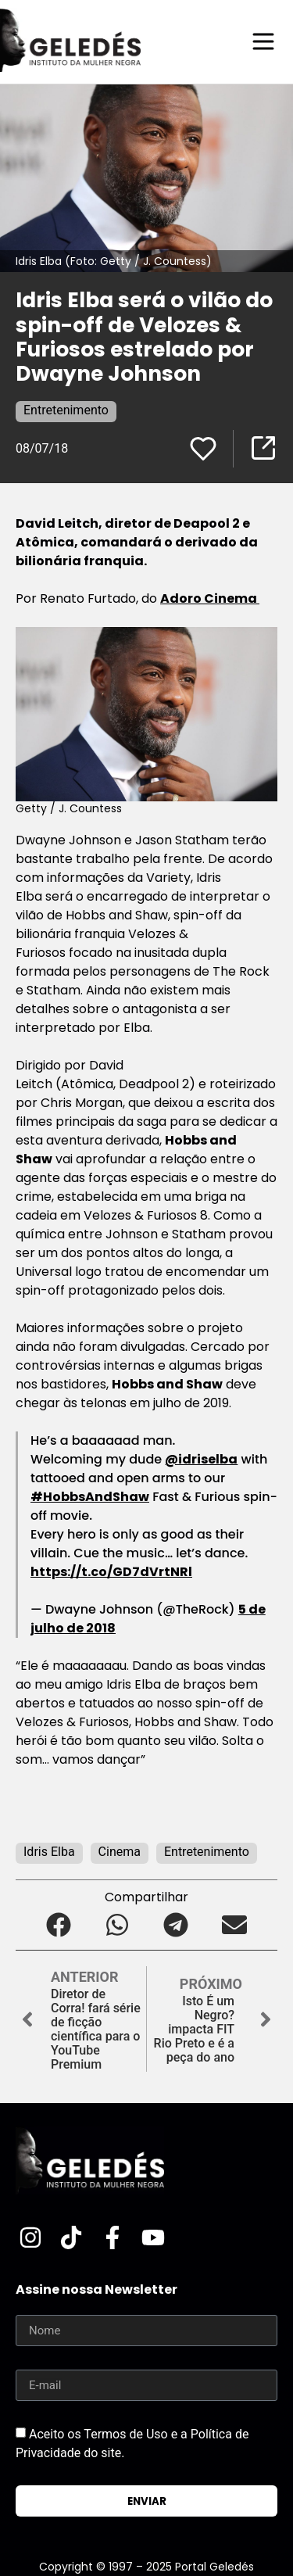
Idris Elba (49, 1851)
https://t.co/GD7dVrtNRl (111, 1572)
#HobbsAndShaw (89, 1497)
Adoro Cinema (209, 598)
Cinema (119, 1851)
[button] (59, 1924)
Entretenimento (66, 410)
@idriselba (201, 1459)
